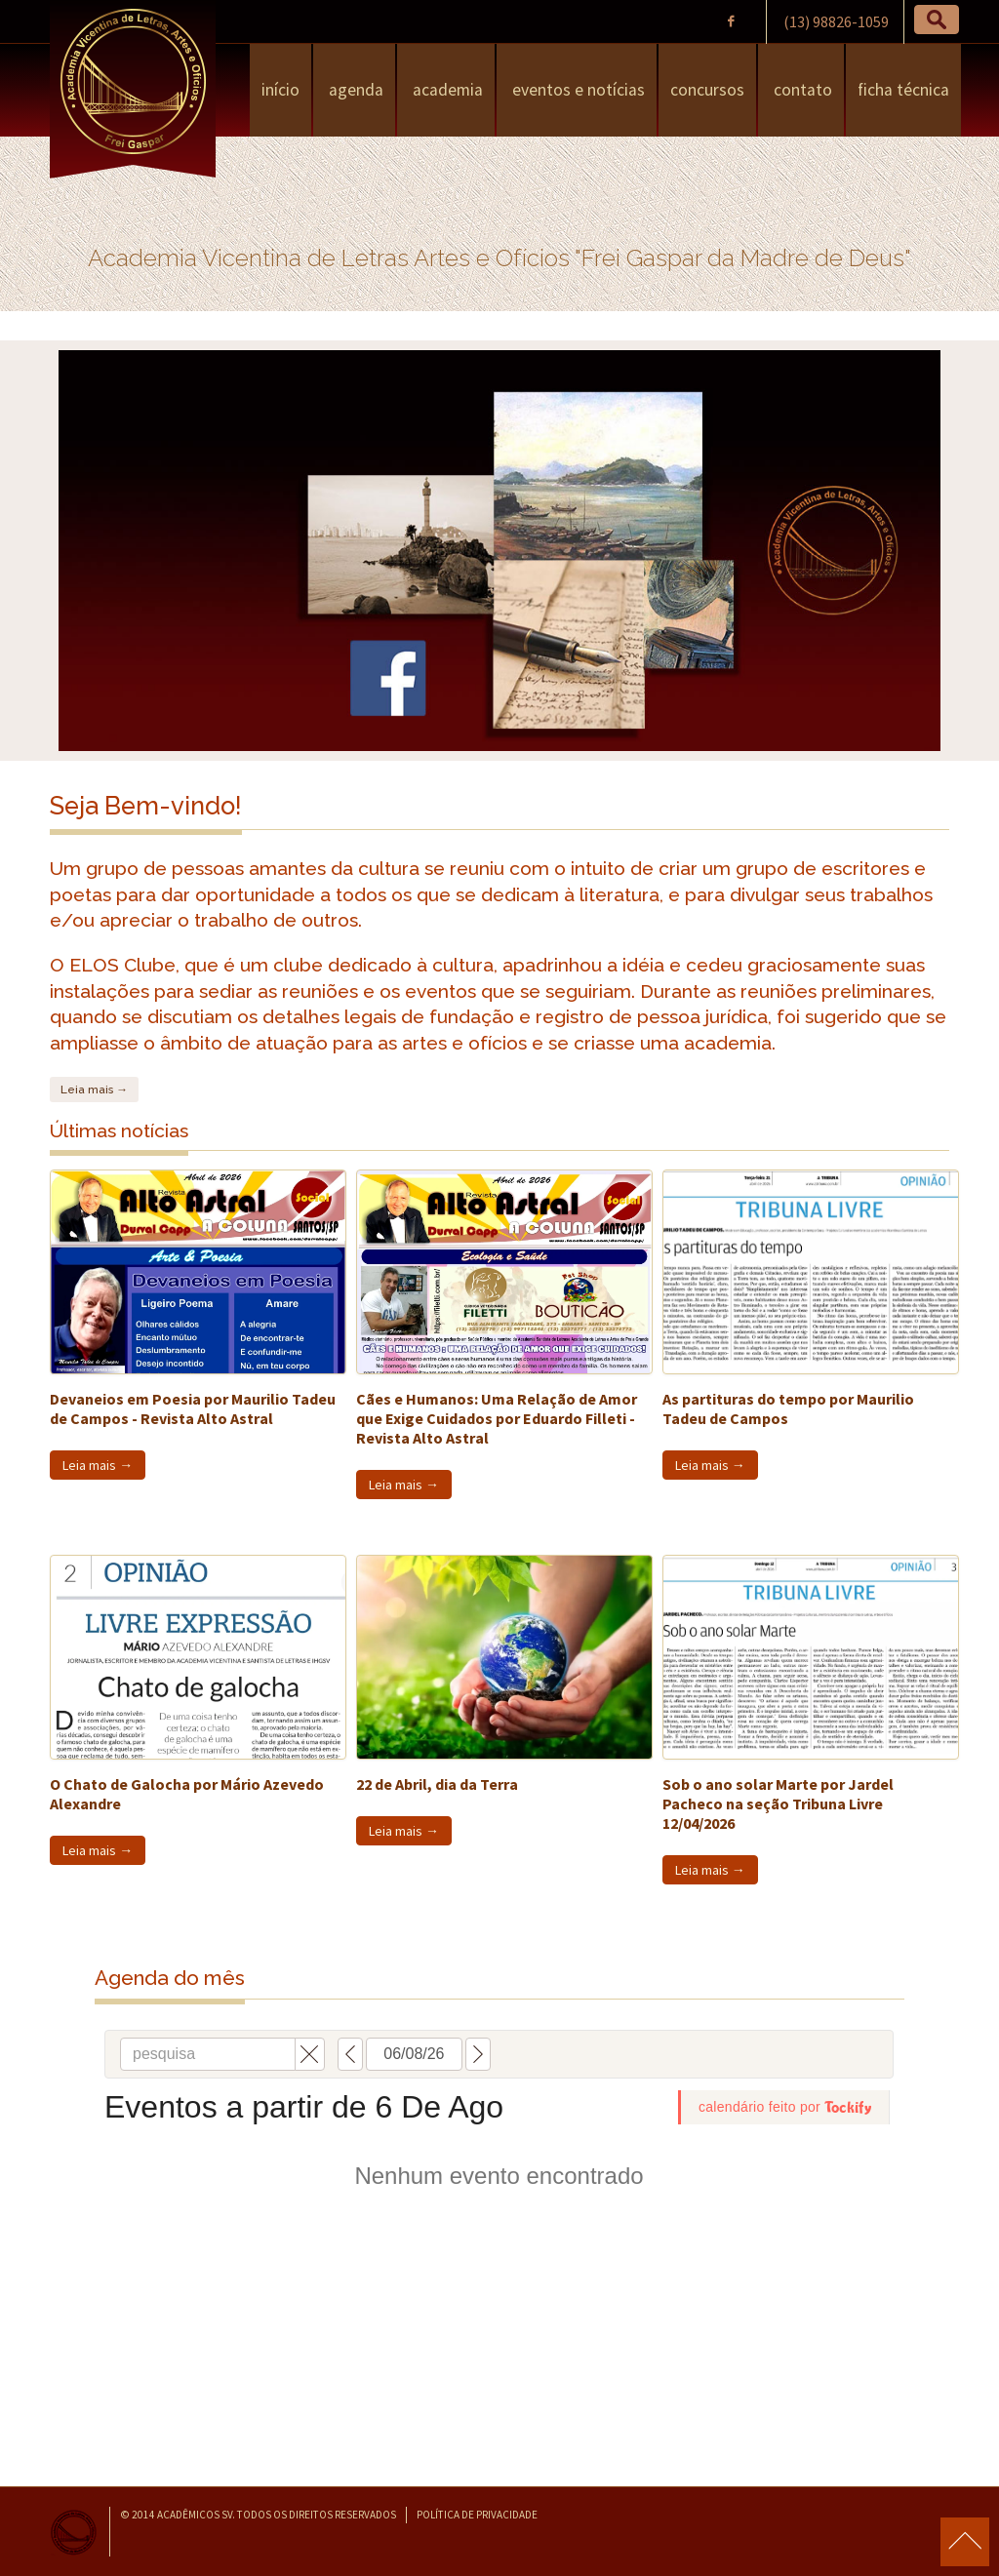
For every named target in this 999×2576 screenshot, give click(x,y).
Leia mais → (94, 1089)
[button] (936, 19)
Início (280, 89)
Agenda (354, 89)
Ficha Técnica (903, 89)
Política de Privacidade (477, 2514)
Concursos (707, 89)
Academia (446, 89)
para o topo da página (964, 2541)
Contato (801, 89)
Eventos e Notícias (576, 89)
